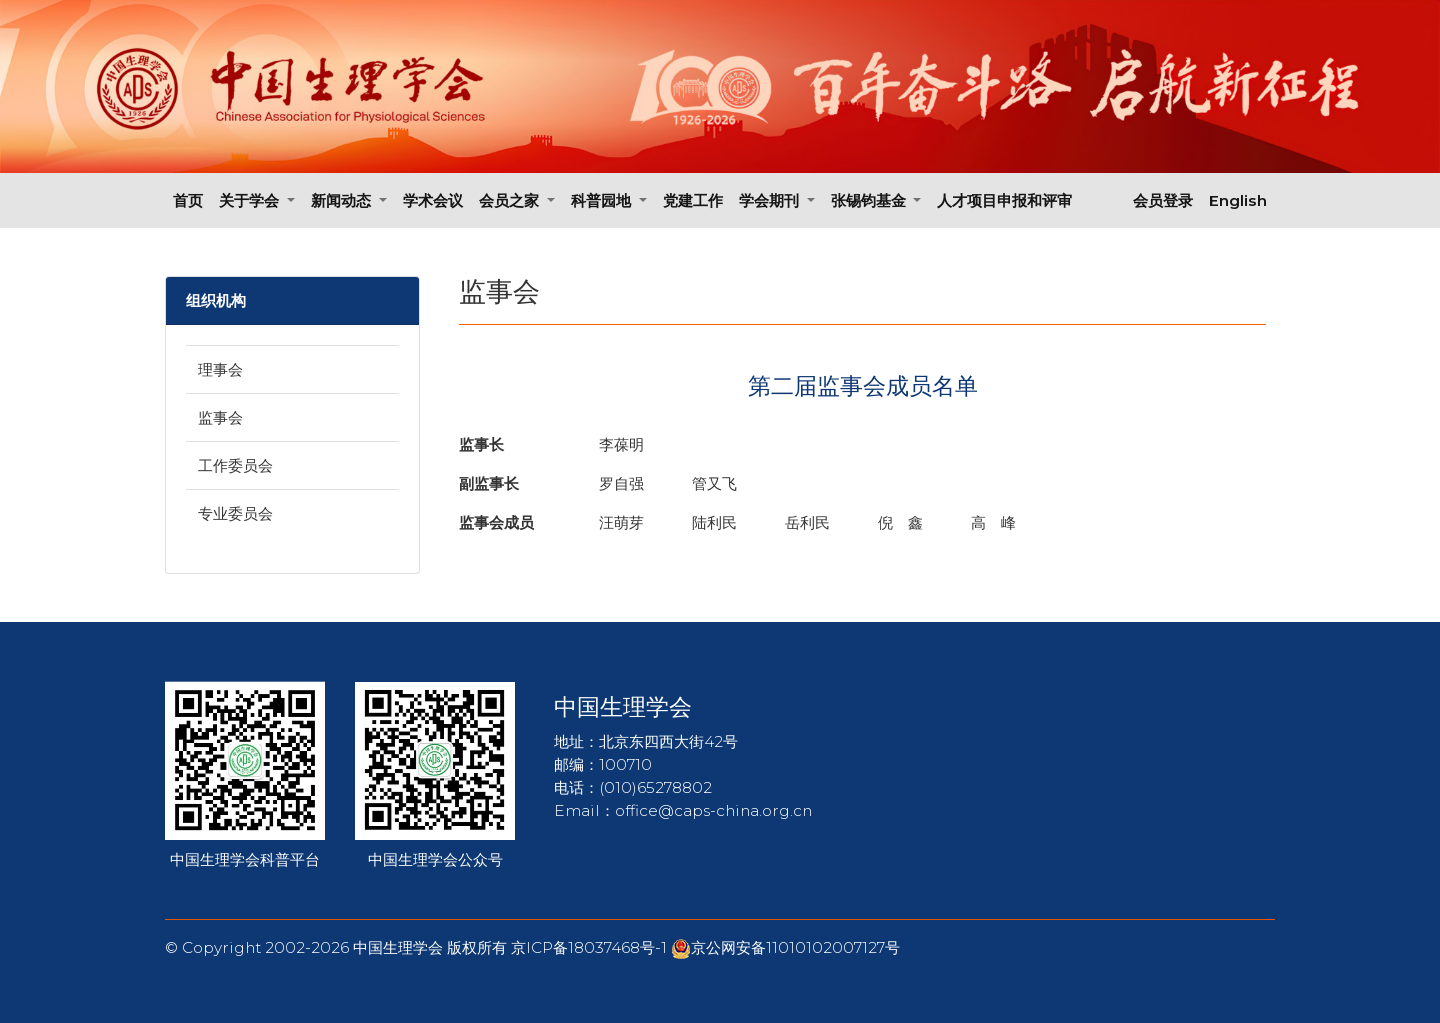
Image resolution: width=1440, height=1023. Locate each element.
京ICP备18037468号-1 (591, 947)
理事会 (220, 369)
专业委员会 (235, 513)
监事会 (220, 417)
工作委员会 (235, 465)
